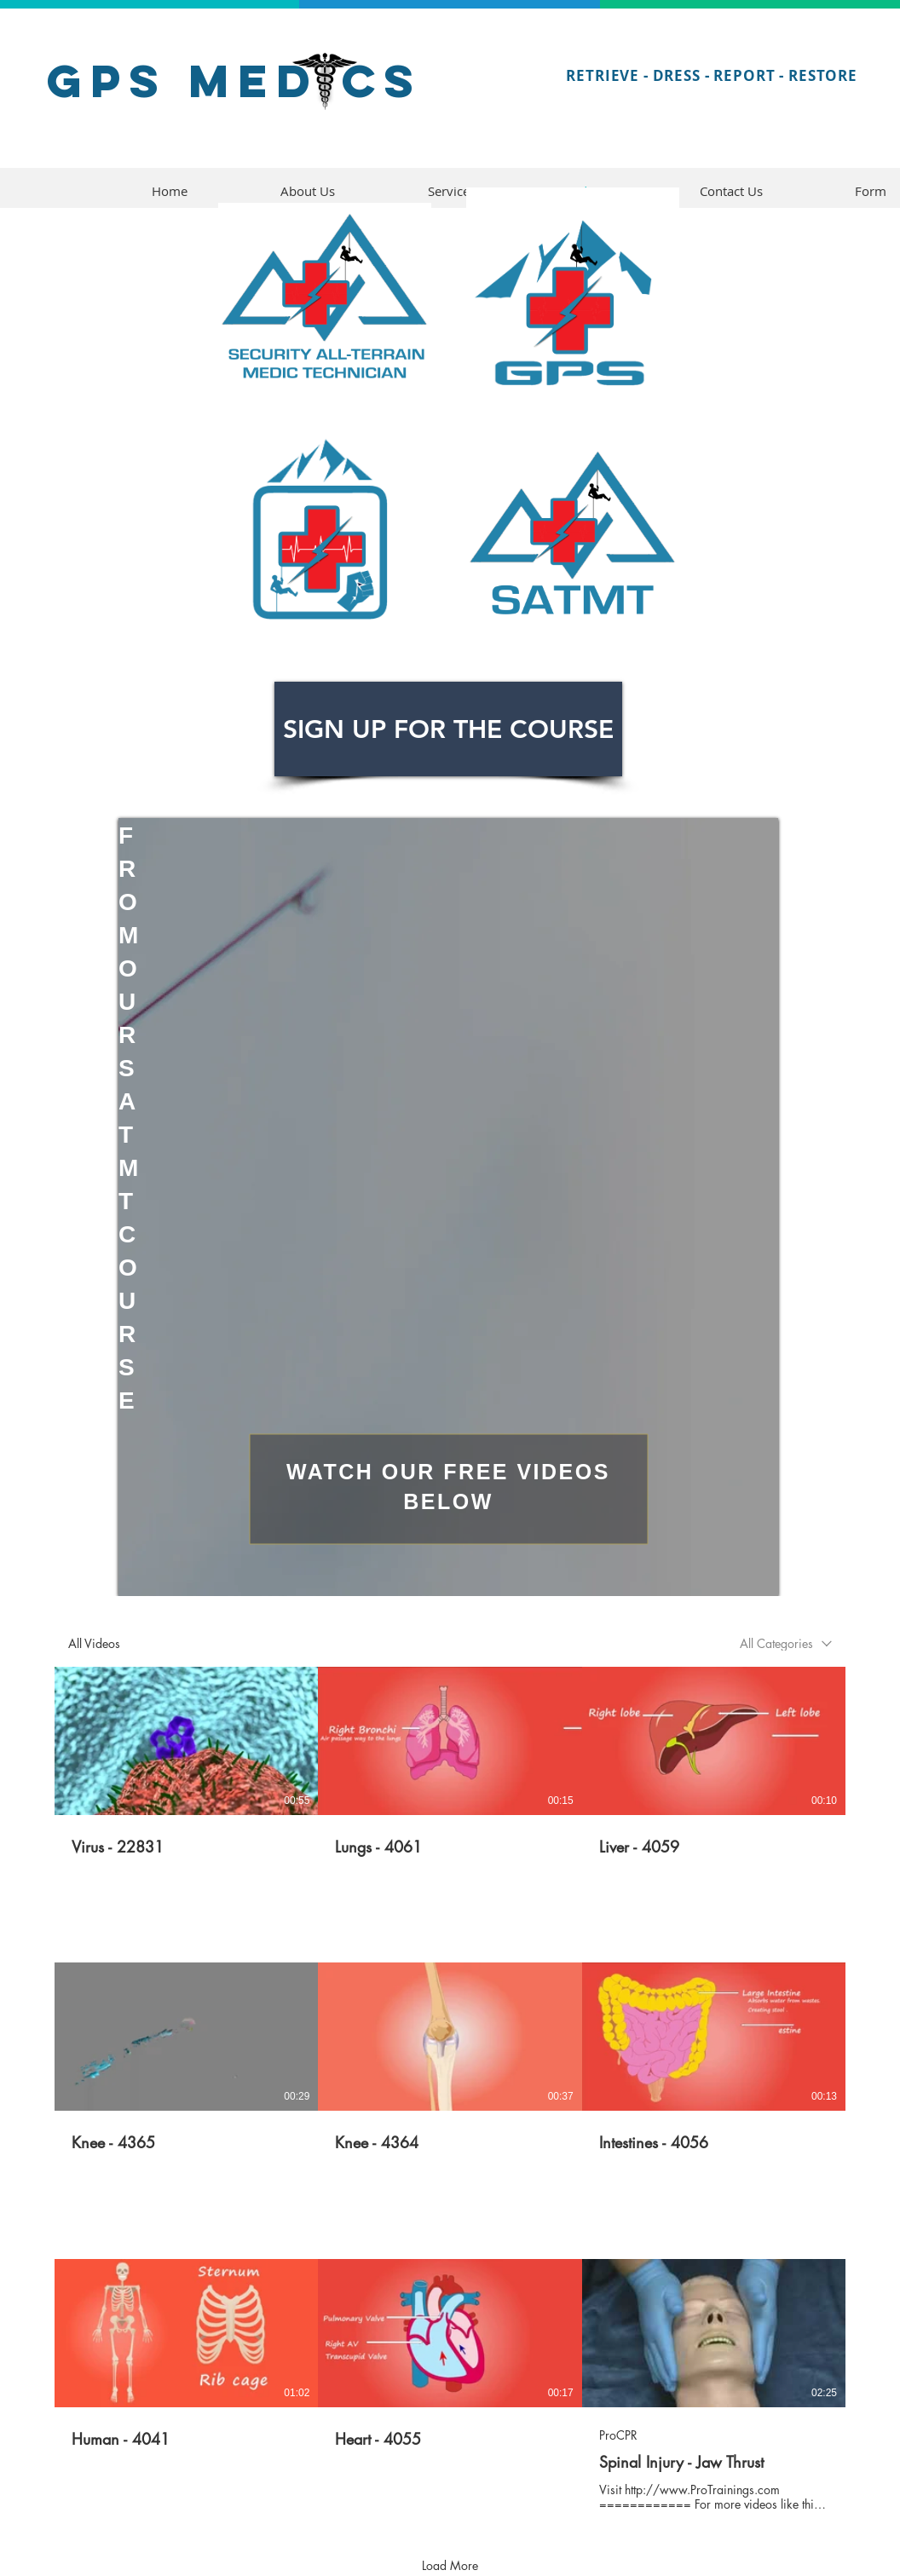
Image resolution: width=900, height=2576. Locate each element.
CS (382, 80)
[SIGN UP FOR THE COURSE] (448, 729)
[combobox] (786, 1643)
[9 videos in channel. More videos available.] (450, 2089)
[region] (448, 1207)
